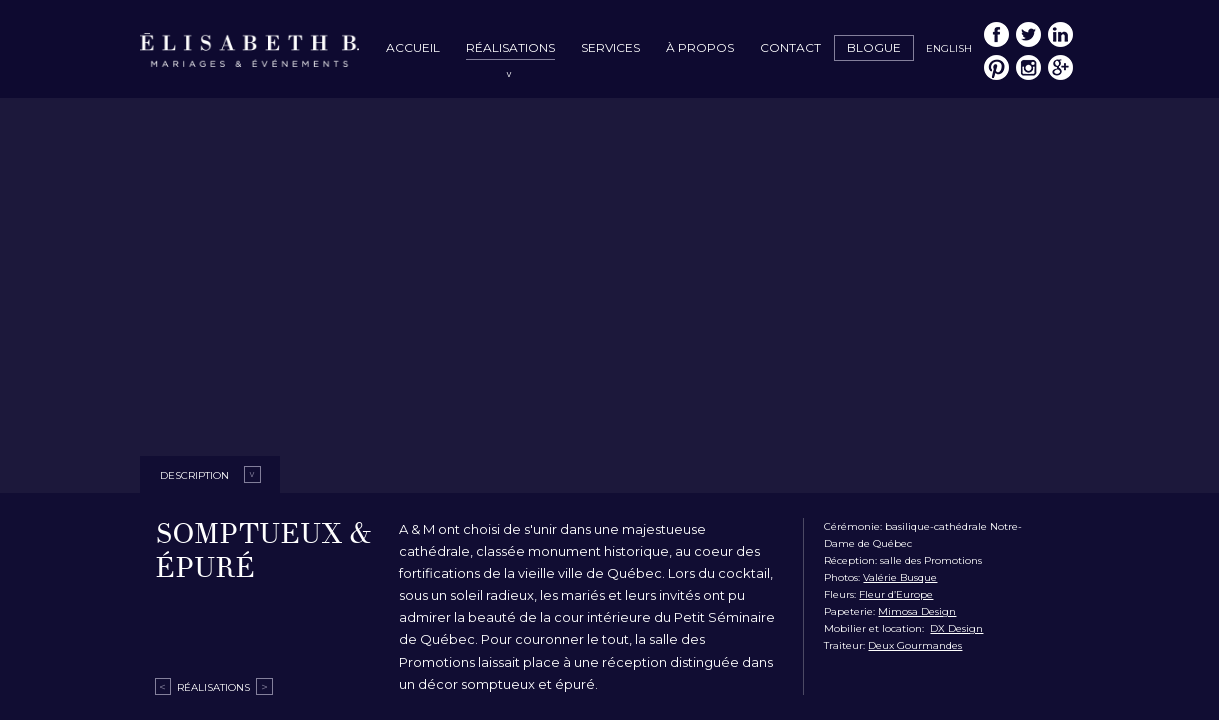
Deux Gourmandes (915, 645)
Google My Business (1060, 67)
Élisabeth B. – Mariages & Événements (250, 52)
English (949, 48)
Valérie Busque (900, 577)
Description (194, 475)
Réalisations (510, 47)
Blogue (874, 47)
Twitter (1028, 34)
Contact (790, 47)
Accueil (413, 47)
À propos (700, 47)
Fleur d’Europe (896, 594)
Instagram (1028, 67)
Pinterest (996, 67)
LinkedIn (1060, 34)
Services (610, 47)
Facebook (996, 34)
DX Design (956, 628)
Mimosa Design (917, 611)
